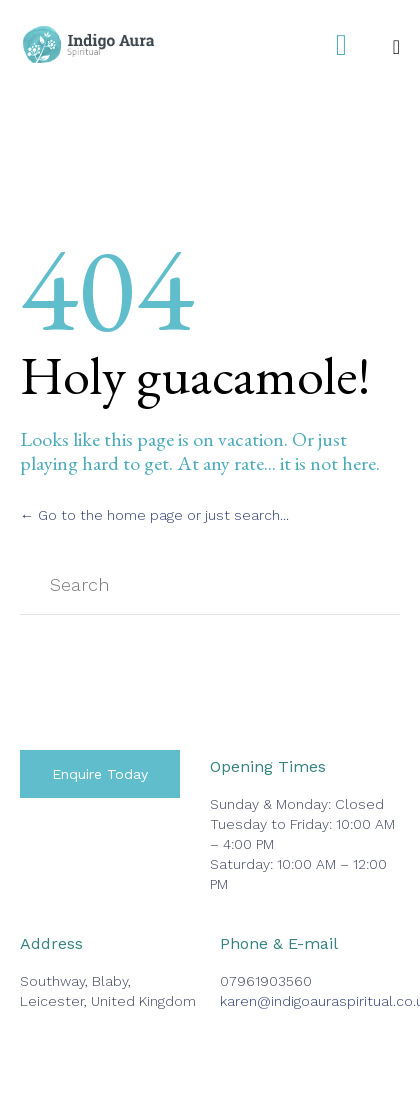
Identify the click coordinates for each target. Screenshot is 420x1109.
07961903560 (266, 981)
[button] (100, 774)
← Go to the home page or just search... (154, 515)
